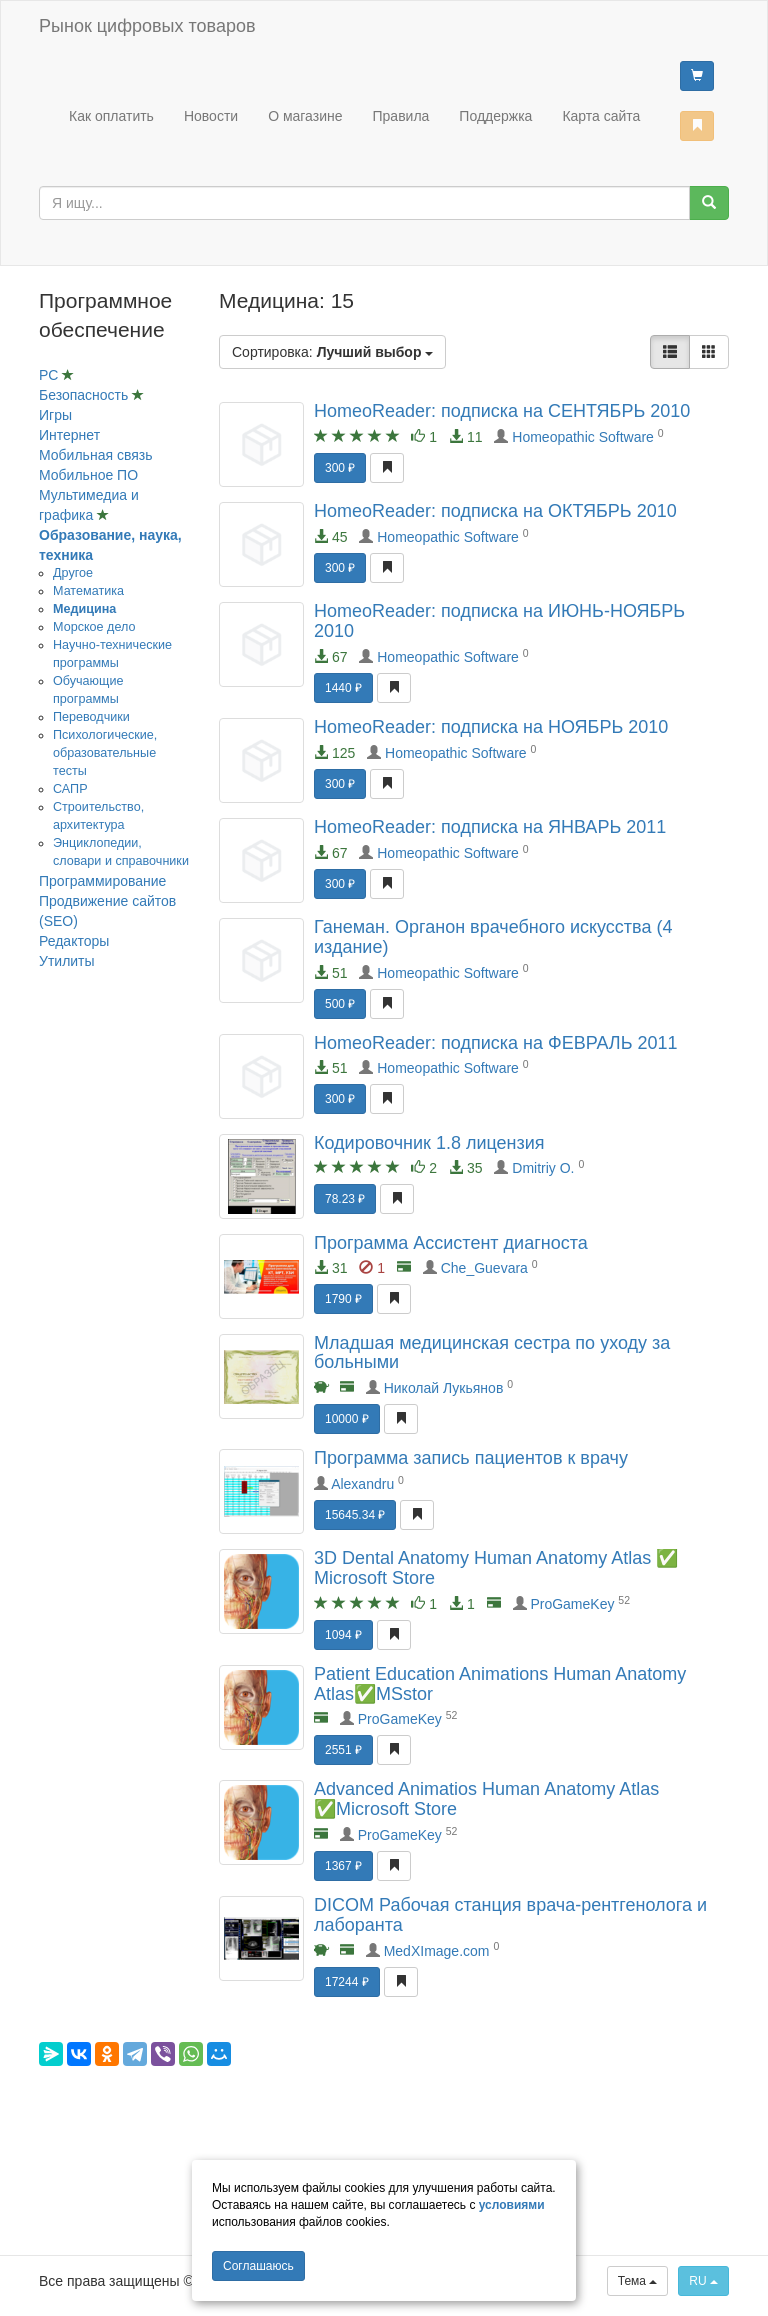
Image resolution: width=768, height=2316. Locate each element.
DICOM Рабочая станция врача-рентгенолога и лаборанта (510, 1915)
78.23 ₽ (345, 1199)
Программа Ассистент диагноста (451, 1243)
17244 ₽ (347, 1982)
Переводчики (91, 717)
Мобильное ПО (88, 475)
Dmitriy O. (543, 1168)
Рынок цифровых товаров (147, 26)
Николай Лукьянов (444, 1388)
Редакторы (74, 941)
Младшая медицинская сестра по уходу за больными (492, 1353)
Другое (73, 573)
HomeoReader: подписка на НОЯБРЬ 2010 (491, 727)
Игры (55, 415)
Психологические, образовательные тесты (105, 753)
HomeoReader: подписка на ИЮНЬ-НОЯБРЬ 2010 (499, 621)
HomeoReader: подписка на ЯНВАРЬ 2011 (490, 827)
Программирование (102, 881)
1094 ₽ (343, 1635)
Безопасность (85, 395)
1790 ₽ (343, 1299)
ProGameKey (572, 1604)
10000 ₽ (347, 1419)
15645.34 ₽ (355, 1515)
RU (703, 2281)
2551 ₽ (343, 1750)
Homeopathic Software (583, 437)
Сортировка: (332, 352)
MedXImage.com (437, 1951)
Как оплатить (111, 116)
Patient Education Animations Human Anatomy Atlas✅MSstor (500, 1684)
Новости (211, 116)
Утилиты (67, 961)
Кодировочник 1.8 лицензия (429, 1143)
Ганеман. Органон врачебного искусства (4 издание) (493, 937)
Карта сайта (601, 116)
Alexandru (362, 1484)
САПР (70, 789)
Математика (88, 591)
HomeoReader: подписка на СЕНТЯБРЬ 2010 (502, 411)
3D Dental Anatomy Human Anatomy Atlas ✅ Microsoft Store (496, 1568)
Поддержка (495, 116)
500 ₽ (340, 1004)
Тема (638, 2281)
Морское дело (94, 627)
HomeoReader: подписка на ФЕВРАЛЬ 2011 (496, 1043)
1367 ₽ (343, 1866)
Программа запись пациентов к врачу (471, 1458)
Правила (401, 116)
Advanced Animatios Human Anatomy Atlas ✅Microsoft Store (486, 1799)
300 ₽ (340, 468)
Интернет (69, 435)
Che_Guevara (484, 1268)
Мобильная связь (95, 455)
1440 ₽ (343, 688)
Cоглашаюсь (258, 2266)
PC (50, 375)
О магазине (305, 116)
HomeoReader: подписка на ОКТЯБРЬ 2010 (495, 511)
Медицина (84, 609)
